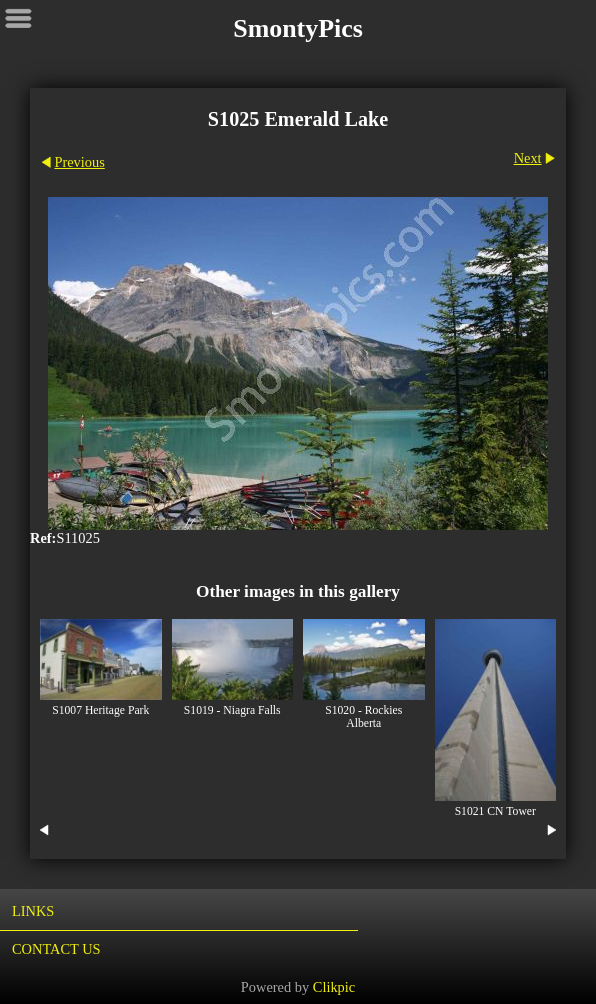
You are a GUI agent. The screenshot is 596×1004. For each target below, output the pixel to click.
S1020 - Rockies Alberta (363, 717)
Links (33, 911)
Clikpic (334, 987)
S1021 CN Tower (495, 811)
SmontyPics (298, 28)
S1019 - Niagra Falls (232, 710)
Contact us (56, 949)
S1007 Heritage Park (100, 710)
